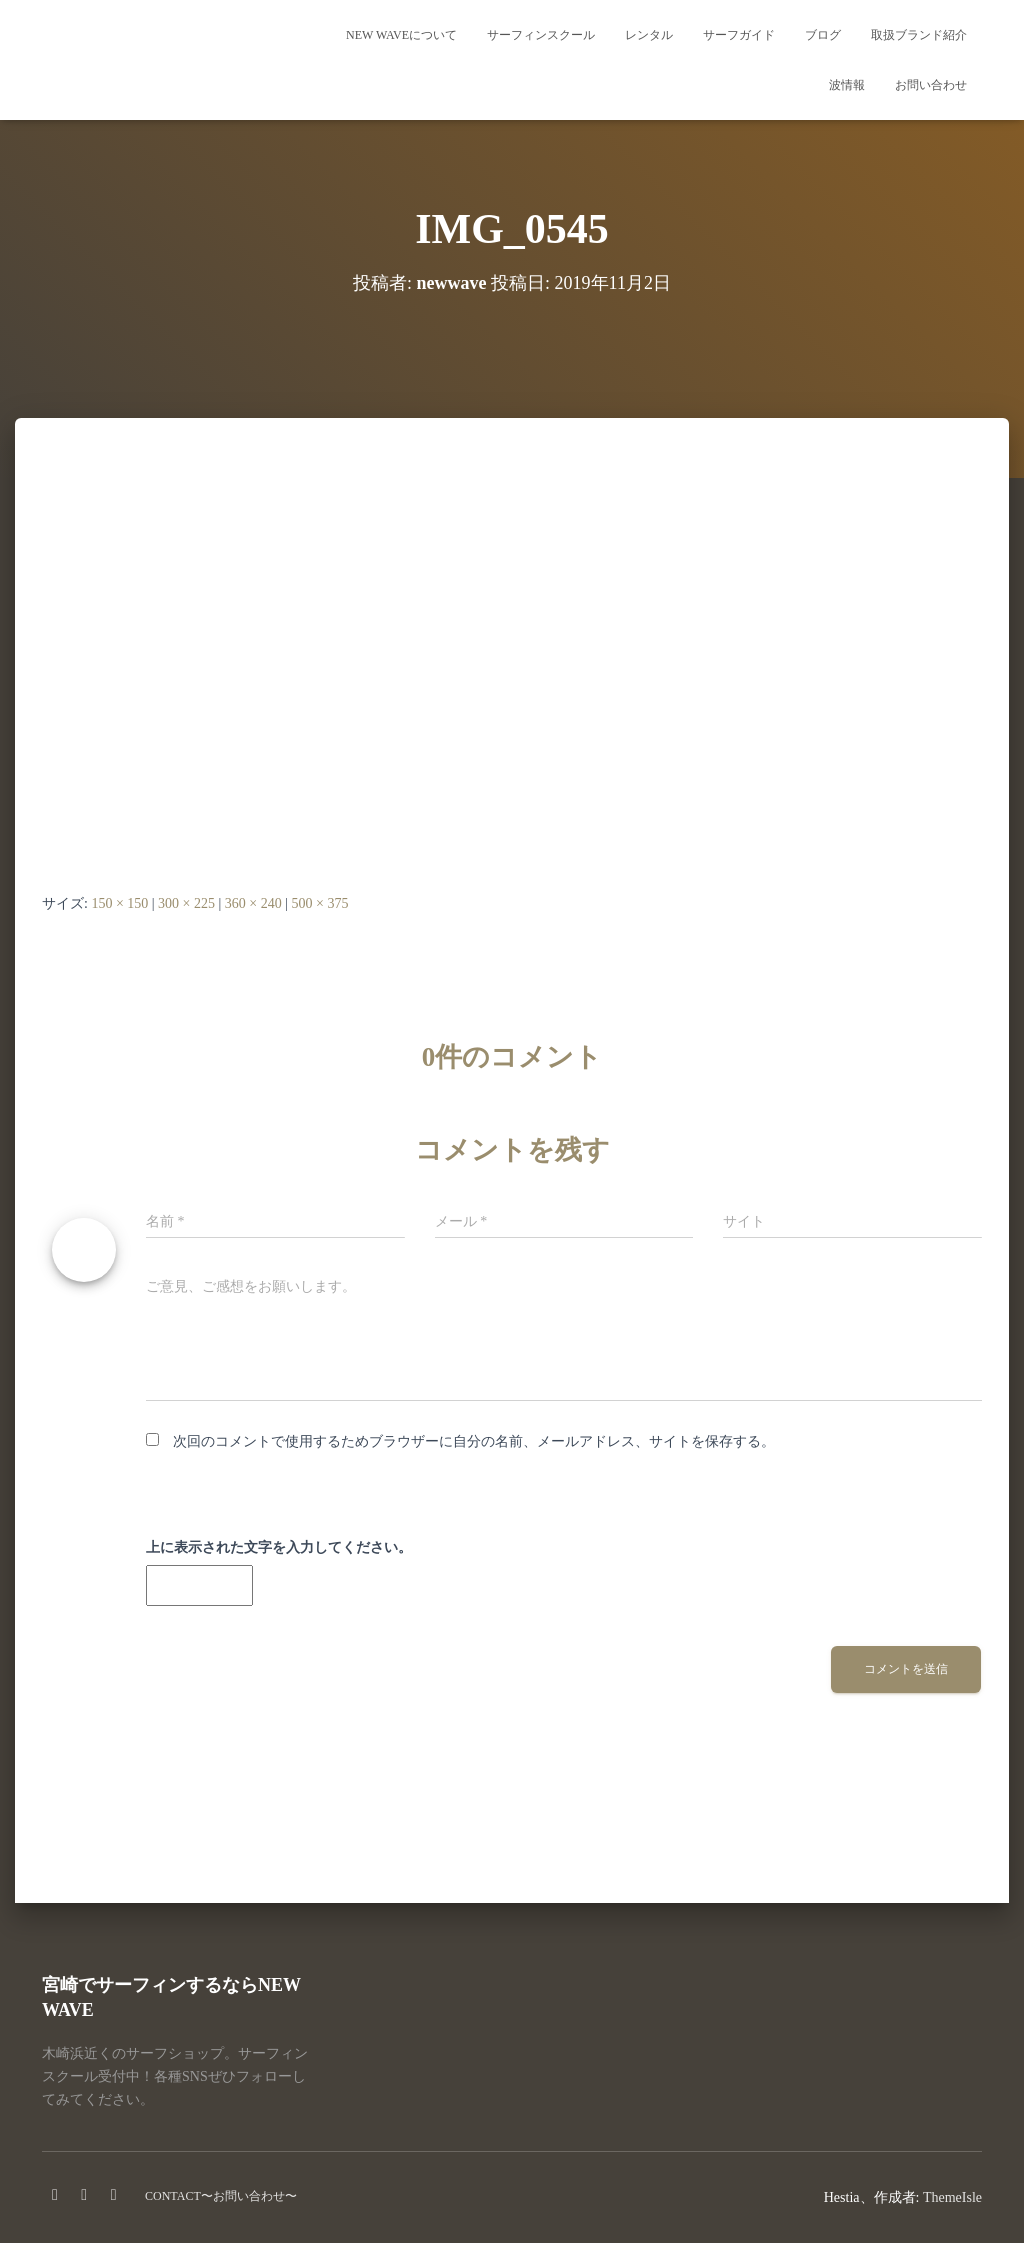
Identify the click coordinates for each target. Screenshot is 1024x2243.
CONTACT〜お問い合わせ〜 (221, 2196)
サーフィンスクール (541, 35)
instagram (84, 2195)
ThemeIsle (952, 2197)
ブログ (823, 35)
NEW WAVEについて (401, 35)
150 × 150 (119, 903)
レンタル (649, 35)
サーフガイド (739, 35)
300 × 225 (186, 903)
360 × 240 (253, 903)
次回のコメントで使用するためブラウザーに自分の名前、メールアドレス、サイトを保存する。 (474, 1441)
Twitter (114, 2195)
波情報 (847, 85)
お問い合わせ (931, 85)
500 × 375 (320, 903)
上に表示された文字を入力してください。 (279, 1547)
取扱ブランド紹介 (919, 35)
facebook (55, 2195)
